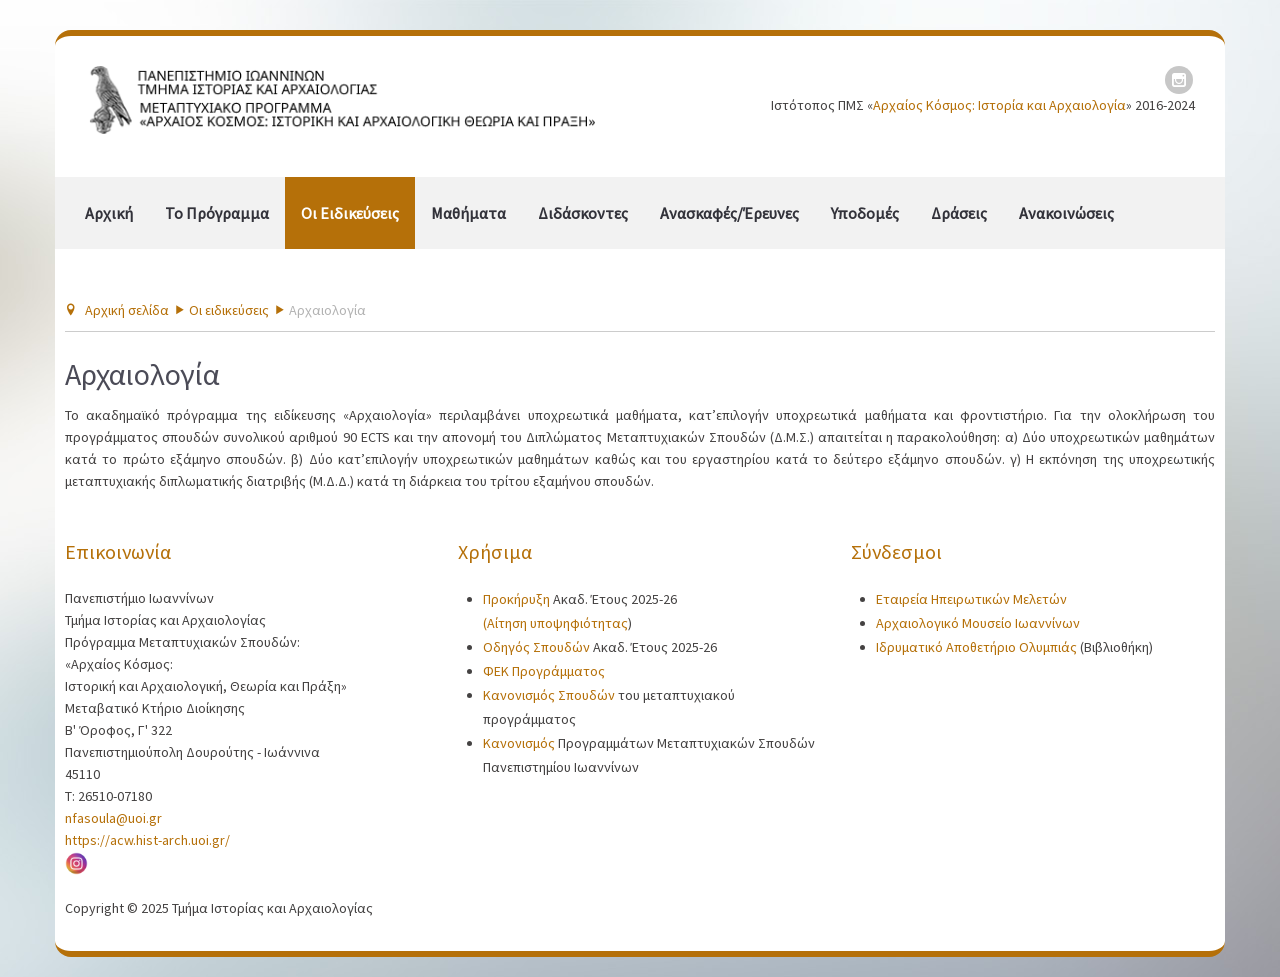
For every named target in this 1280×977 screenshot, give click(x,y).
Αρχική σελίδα (127, 310)
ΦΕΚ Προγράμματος (544, 671)
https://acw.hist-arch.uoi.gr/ (147, 840)
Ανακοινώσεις (1066, 213)
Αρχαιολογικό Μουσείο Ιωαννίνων (978, 623)
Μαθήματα (468, 213)
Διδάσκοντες (583, 213)
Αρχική (109, 213)
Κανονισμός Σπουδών (550, 695)
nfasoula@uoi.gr (113, 818)
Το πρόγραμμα (217, 213)
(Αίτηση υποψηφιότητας (555, 623)
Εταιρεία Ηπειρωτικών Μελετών (971, 599)
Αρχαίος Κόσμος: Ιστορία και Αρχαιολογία (999, 105)
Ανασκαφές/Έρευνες (729, 213)
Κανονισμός (519, 743)
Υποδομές (865, 213)
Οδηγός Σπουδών (538, 647)
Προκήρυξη (518, 599)
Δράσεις (959, 213)
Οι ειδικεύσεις (350, 213)
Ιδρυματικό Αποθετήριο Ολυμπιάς (976, 647)
